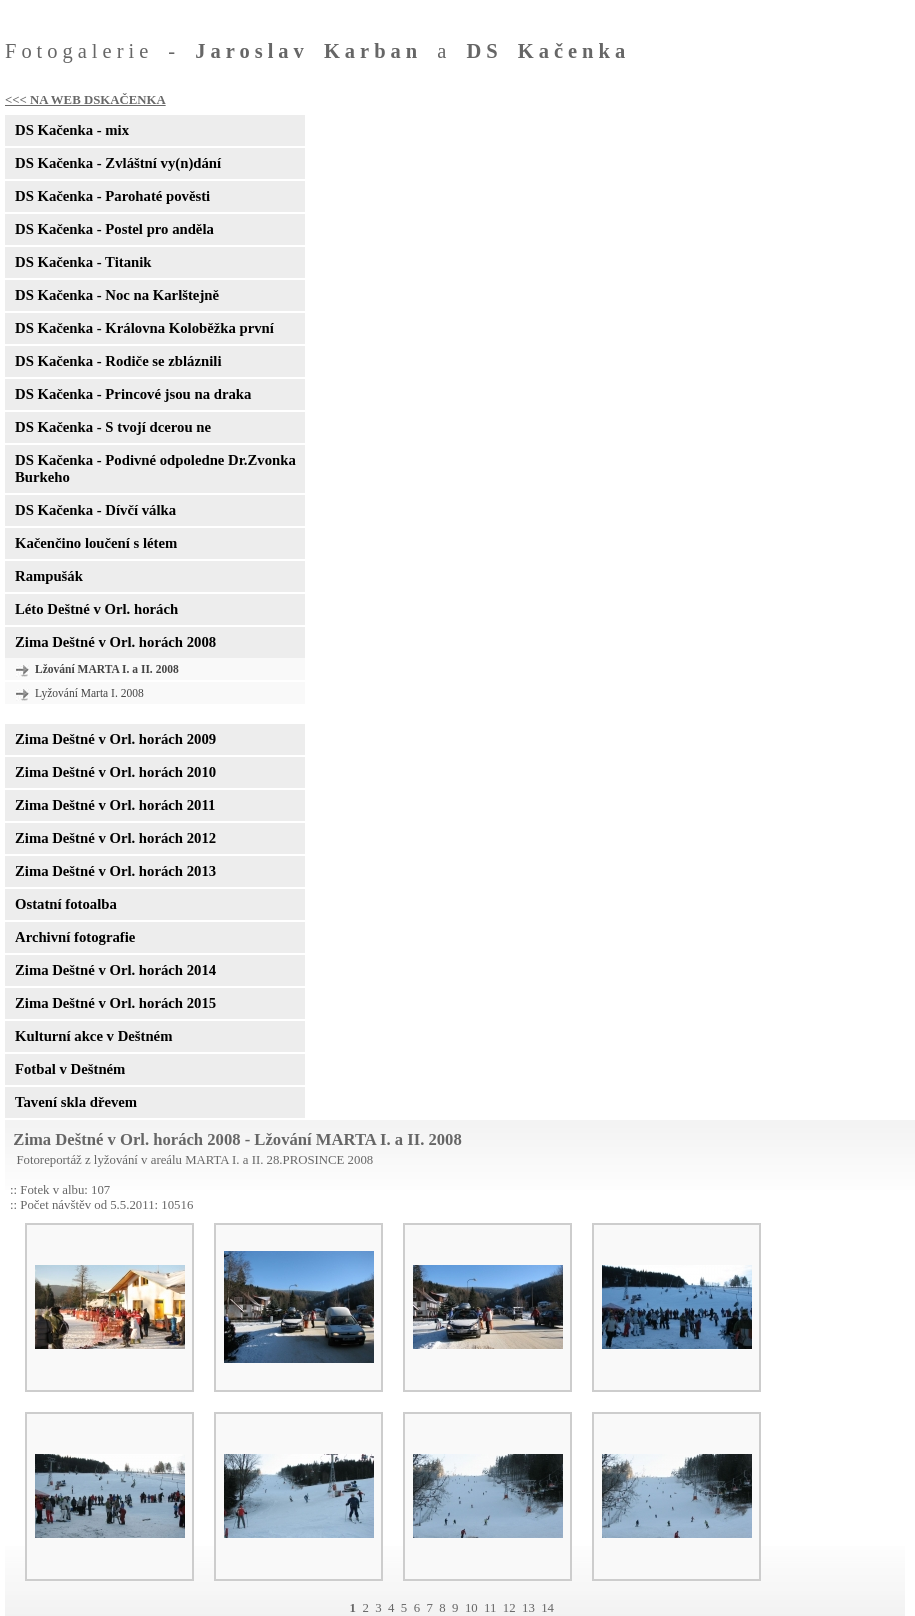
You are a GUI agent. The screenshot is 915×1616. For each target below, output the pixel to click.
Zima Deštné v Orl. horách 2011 (115, 805)
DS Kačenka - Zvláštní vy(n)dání (118, 163)
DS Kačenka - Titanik (83, 262)
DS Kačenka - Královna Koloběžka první (144, 328)
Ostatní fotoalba (66, 904)
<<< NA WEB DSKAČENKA (85, 100)
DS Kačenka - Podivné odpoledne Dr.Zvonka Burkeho (155, 468)
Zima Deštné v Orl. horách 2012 (115, 838)
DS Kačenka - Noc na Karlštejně (117, 295)
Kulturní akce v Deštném (93, 1036)
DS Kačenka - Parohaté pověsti (112, 196)
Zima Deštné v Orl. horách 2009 (115, 739)
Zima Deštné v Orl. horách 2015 (115, 1003)
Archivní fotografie (75, 937)
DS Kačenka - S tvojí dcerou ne (113, 427)
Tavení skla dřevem (76, 1102)
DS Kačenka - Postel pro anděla (114, 229)
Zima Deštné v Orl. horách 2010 (115, 772)
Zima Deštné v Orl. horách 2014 (115, 970)
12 (509, 1608)
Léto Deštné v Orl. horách (96, 609)
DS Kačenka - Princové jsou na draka (133, 394)
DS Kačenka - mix (72, 130)
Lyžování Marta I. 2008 (89, 693)
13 (528, 1608)
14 (547, 1608)
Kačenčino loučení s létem (96, 543)
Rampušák (49, 576)
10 (471, 1608)
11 (490, 1608)
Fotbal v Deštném (70, 1069)
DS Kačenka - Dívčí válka (95, 510)
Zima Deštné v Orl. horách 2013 (115, 871)
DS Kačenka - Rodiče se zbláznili (118, 361)
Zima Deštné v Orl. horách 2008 (115, 642)
